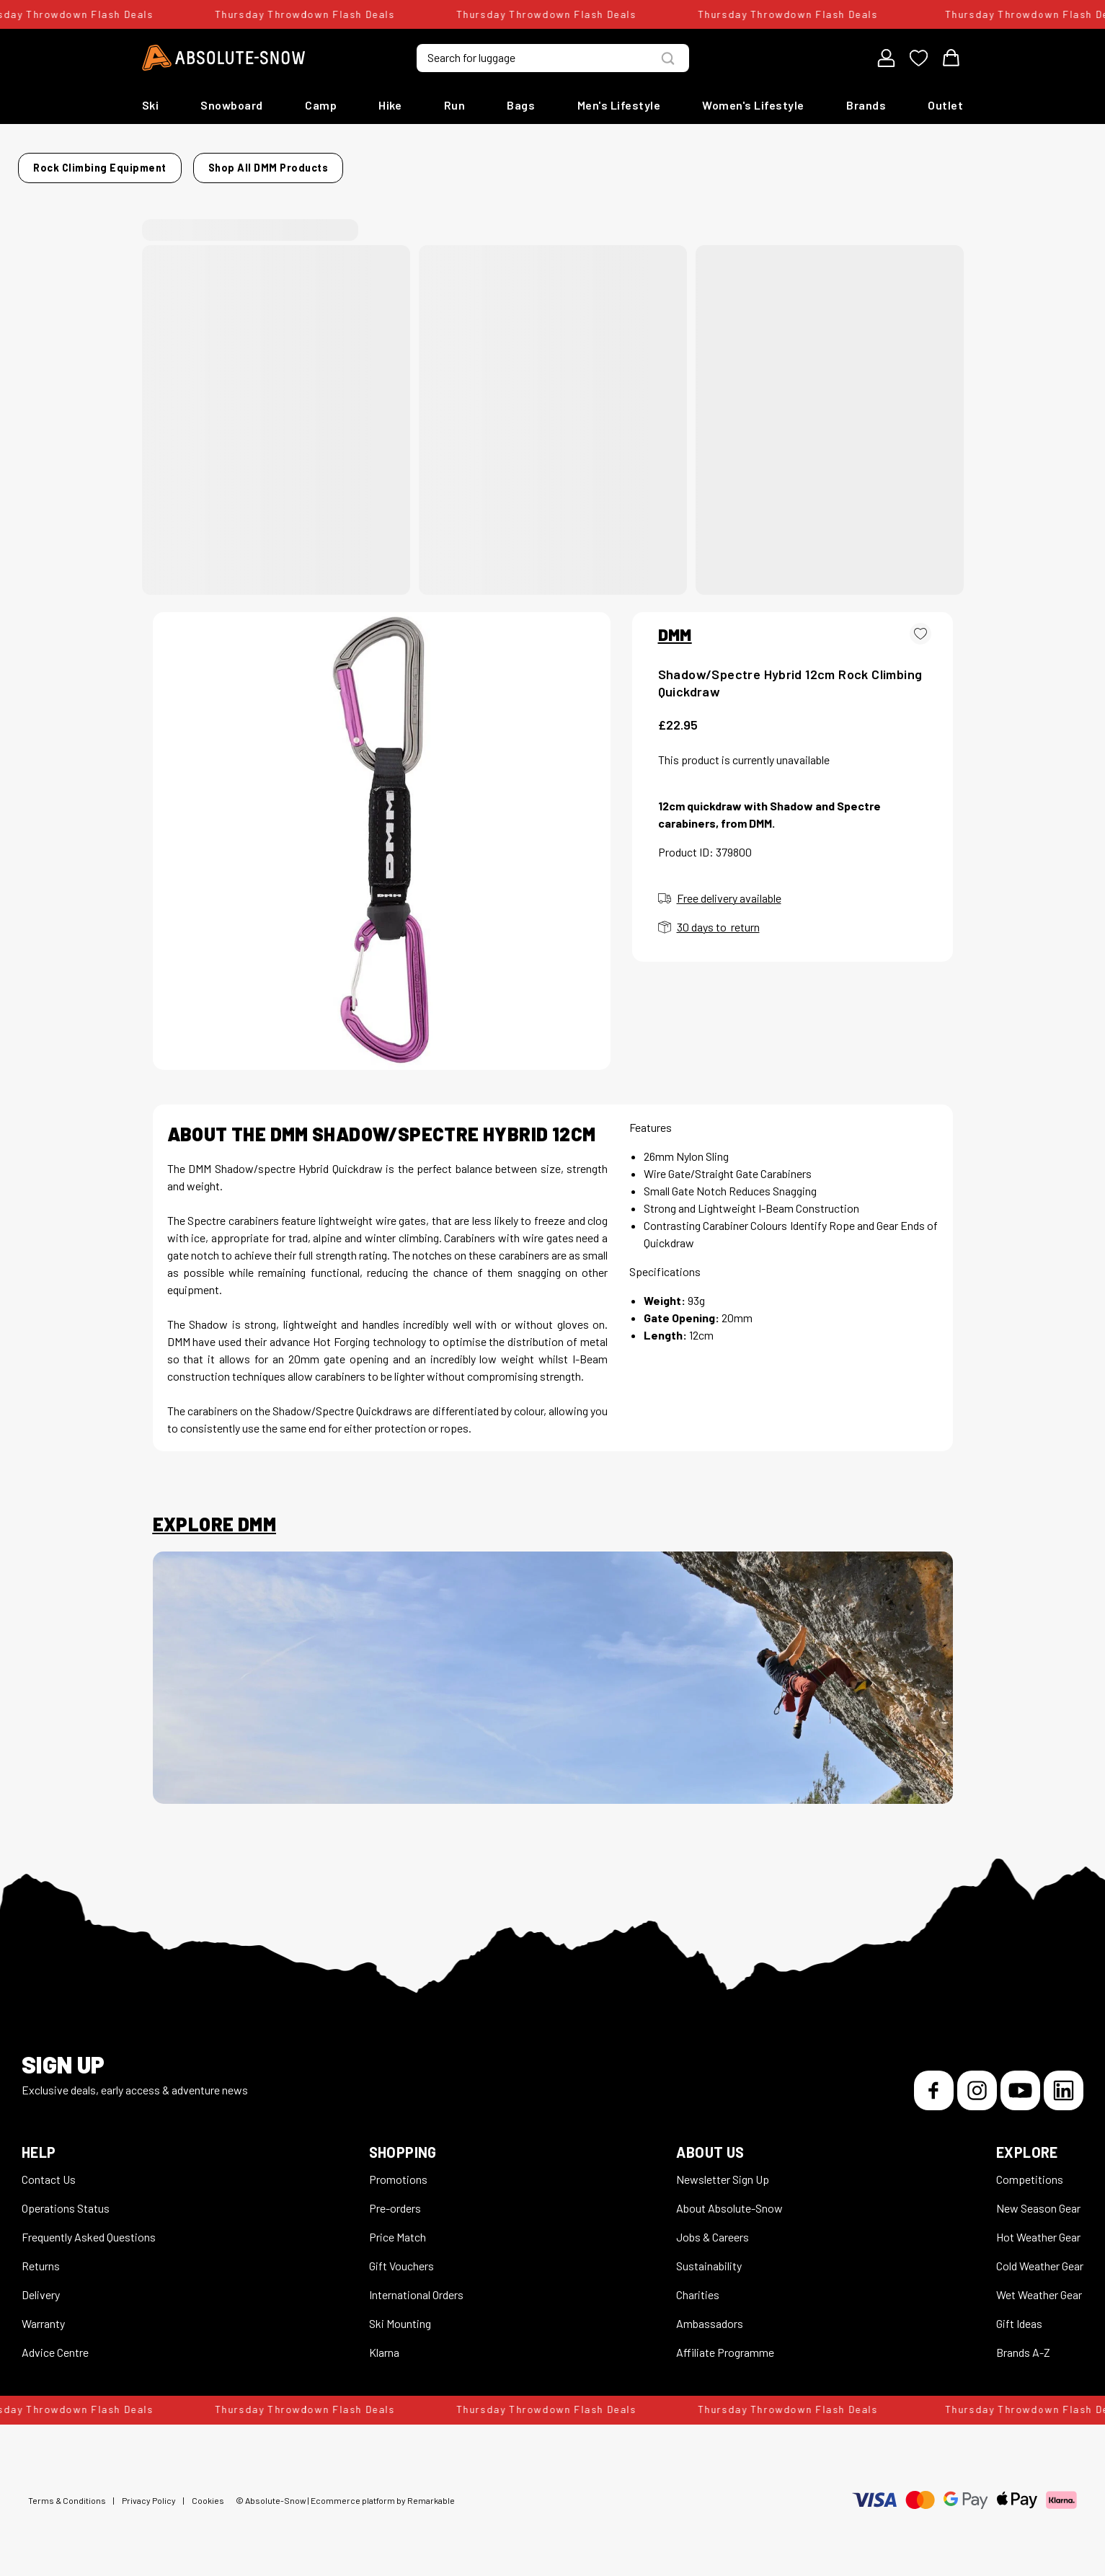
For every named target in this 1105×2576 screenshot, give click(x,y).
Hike (389, 105)
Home (167, 163)
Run (455, 105)
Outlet (945, 105)
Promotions (398, 2170)
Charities (697, 2286)
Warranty (43, 2315)
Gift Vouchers (401, 2257)
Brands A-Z (1023, 2343)
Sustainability (709, 2257)
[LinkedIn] (1063, 2082)
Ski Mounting (400, 2315)
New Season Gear (1038, 2199)
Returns (41, 2257)
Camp (321, 105)
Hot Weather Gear (1038, 2228)
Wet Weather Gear (1039, 2286)
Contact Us (49, 2170)
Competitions (1029, 2170)
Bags (521, 105)
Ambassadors (709, 2315)
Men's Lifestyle (619, 105)
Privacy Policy (149, 2492)
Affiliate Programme (725, 2343)
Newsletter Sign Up (722, 2170)
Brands (866, 105)
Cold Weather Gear (1039, 2257)
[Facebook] (934, 2082)
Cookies (208, 2492)
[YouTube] (1020, 2082)
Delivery (41, 2286)
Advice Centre (55, 2343)
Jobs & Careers (712, 2228)
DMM (675, 625)
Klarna (384, 2343)
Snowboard (231, 105)
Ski (150, 105)
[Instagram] (977, 2082)
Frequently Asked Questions (89, 2228)
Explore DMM (214, 1515)
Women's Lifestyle (753, 105)
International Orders (416, 2286)
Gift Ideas (1019, 2315)
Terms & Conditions (67, 2492)
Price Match (397, 2228)
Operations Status (66, 2199)
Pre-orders (395, 2199)
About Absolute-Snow (729, 2199)
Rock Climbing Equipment (267, 163)
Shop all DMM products (736, 163)
